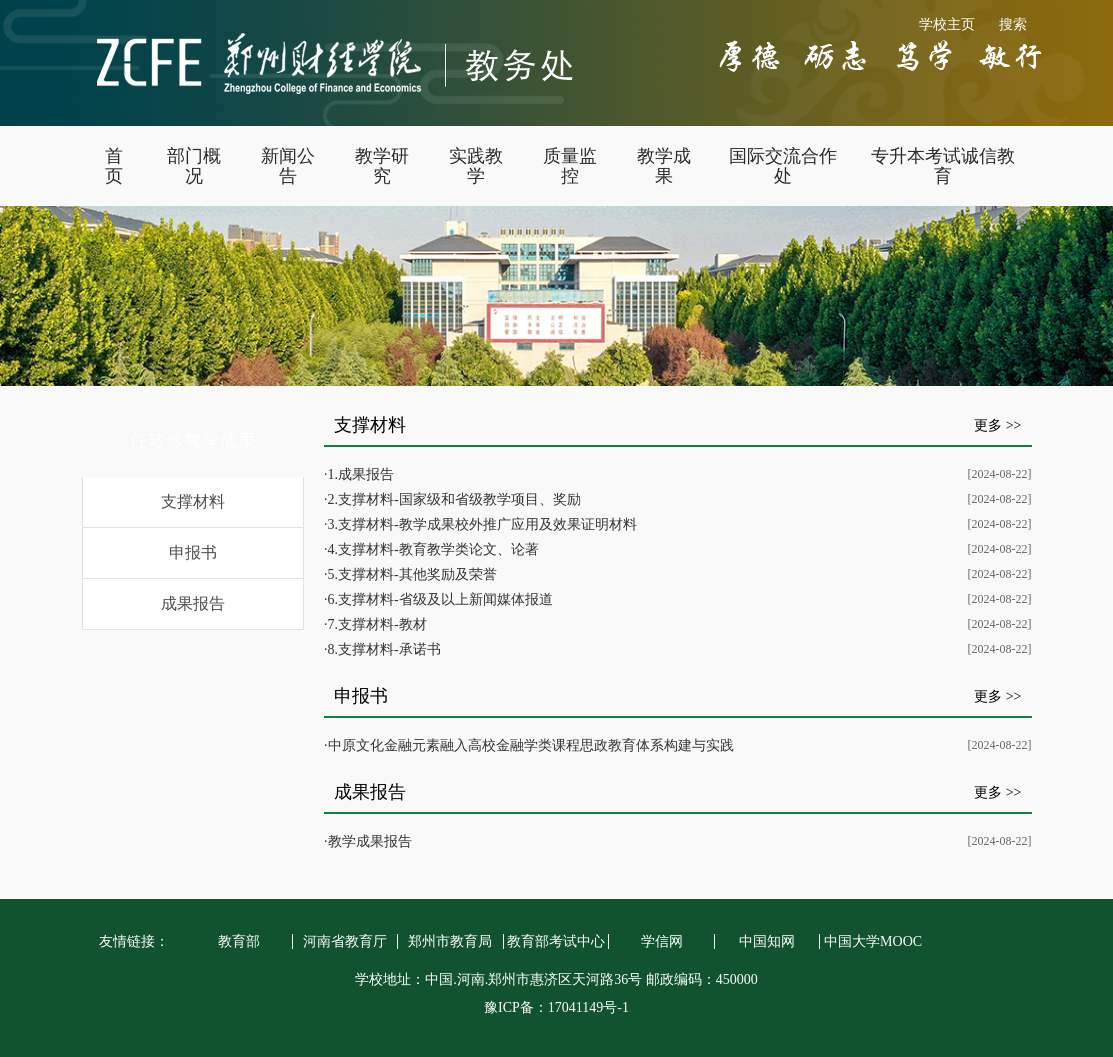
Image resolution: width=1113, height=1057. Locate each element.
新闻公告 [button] (288, 166)
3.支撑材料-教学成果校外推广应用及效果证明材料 (482, 524)
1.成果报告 (361, 474)
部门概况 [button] (194, 166)
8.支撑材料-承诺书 (384, 649)
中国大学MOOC (873, 941)
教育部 (239, 941)
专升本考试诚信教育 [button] (943, 166)
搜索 (1013, 24)
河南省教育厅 (345, 941)
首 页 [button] (114, 166)
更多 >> (997, 425)
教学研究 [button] (382, 166)
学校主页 (947, 24)
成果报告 (193, 603)
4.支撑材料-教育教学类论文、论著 (433, 549)
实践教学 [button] (476, 166)
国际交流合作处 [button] (783, 166)
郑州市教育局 (450, 941)
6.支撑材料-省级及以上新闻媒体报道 (440, 599)
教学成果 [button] (664, 166)
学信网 (662, 941)
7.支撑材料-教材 (377, 624)
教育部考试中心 (556, 941)
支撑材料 (193, 501)
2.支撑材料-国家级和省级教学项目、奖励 (454, 499)
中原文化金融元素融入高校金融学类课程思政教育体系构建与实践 (531, 745)
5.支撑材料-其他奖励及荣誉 (412, 574)
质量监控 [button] (570, 166)
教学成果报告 (370, 841)
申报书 (193, 552)
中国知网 (767, 941)
